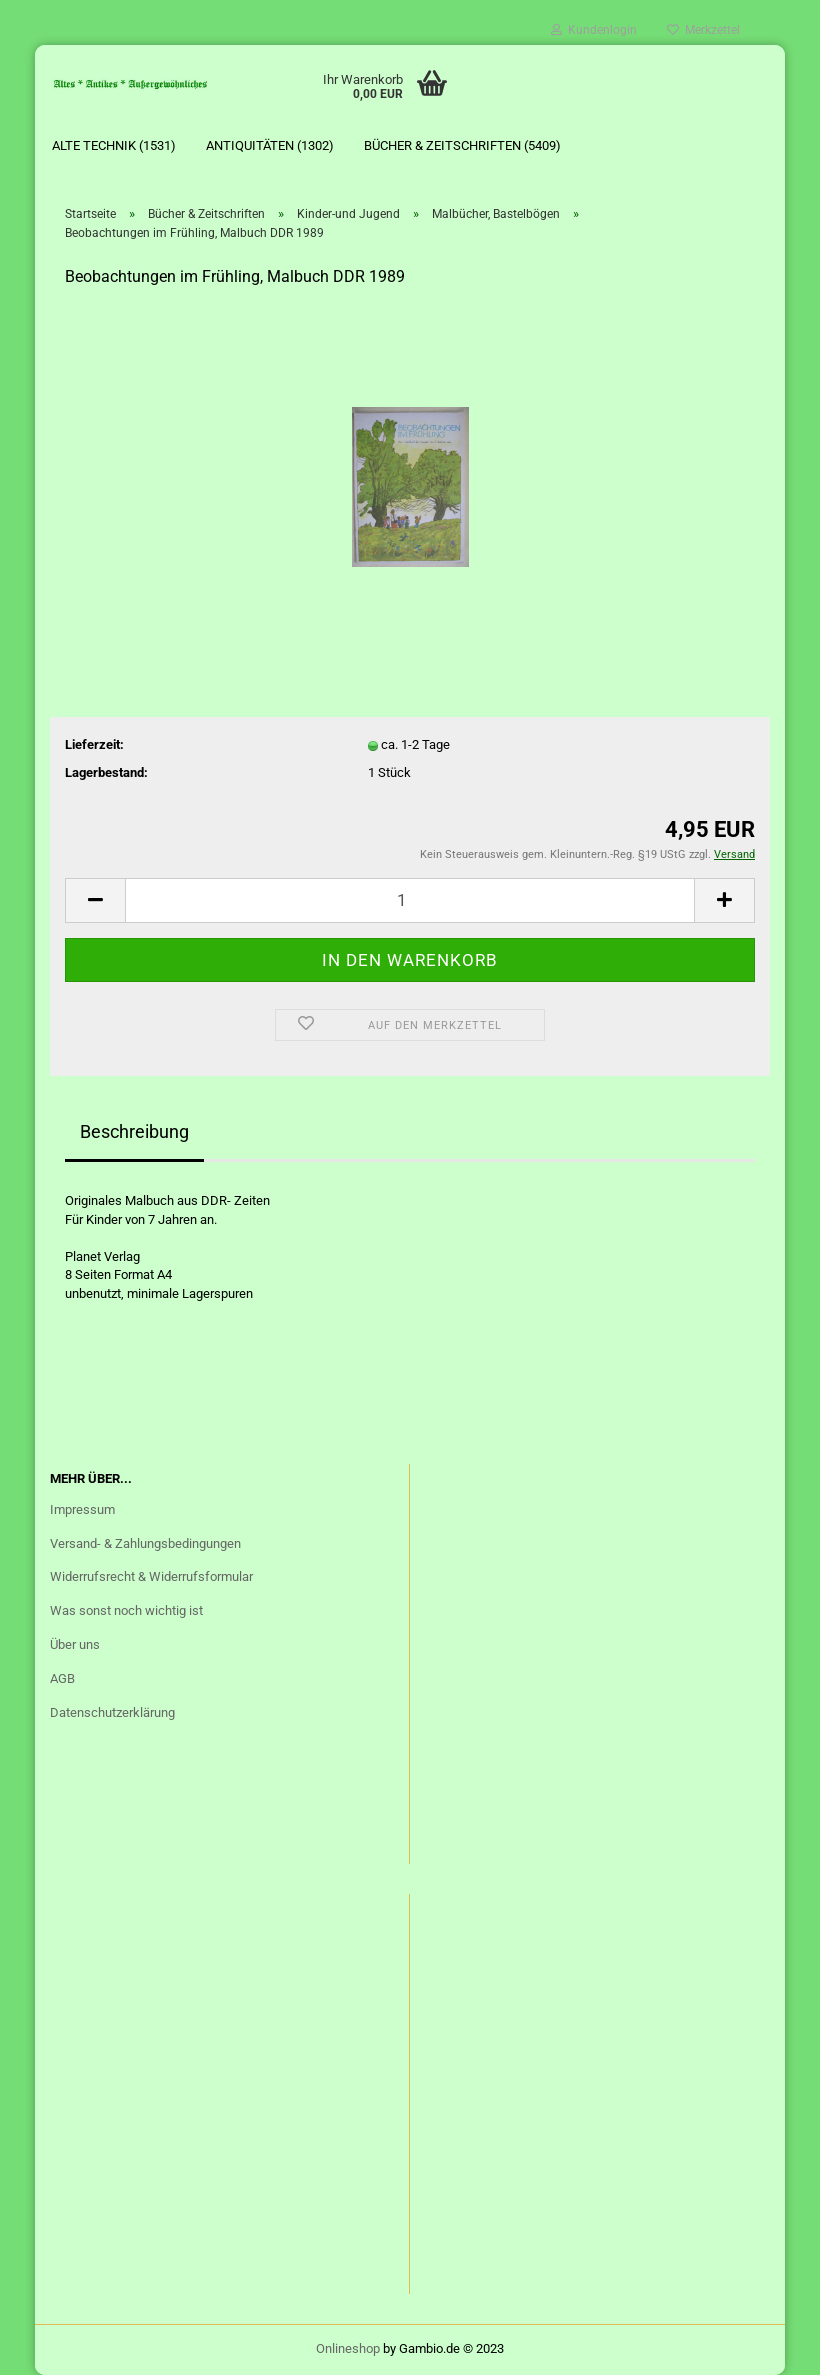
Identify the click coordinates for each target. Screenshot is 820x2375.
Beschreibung (134, 1131)
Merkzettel (703, 30)
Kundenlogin (594, 30)
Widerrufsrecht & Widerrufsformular (151, 1576)
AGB (62, 1678)
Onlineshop (348, 2348)
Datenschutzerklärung (112, 1712)
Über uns (75, 1644)
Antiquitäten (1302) (270, 145)
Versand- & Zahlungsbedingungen (145, 1543)
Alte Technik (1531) (114, 145)
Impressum (82, 1509)
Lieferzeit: (94, 744)
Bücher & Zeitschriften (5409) (462, 145)
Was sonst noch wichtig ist (126, 1610)
